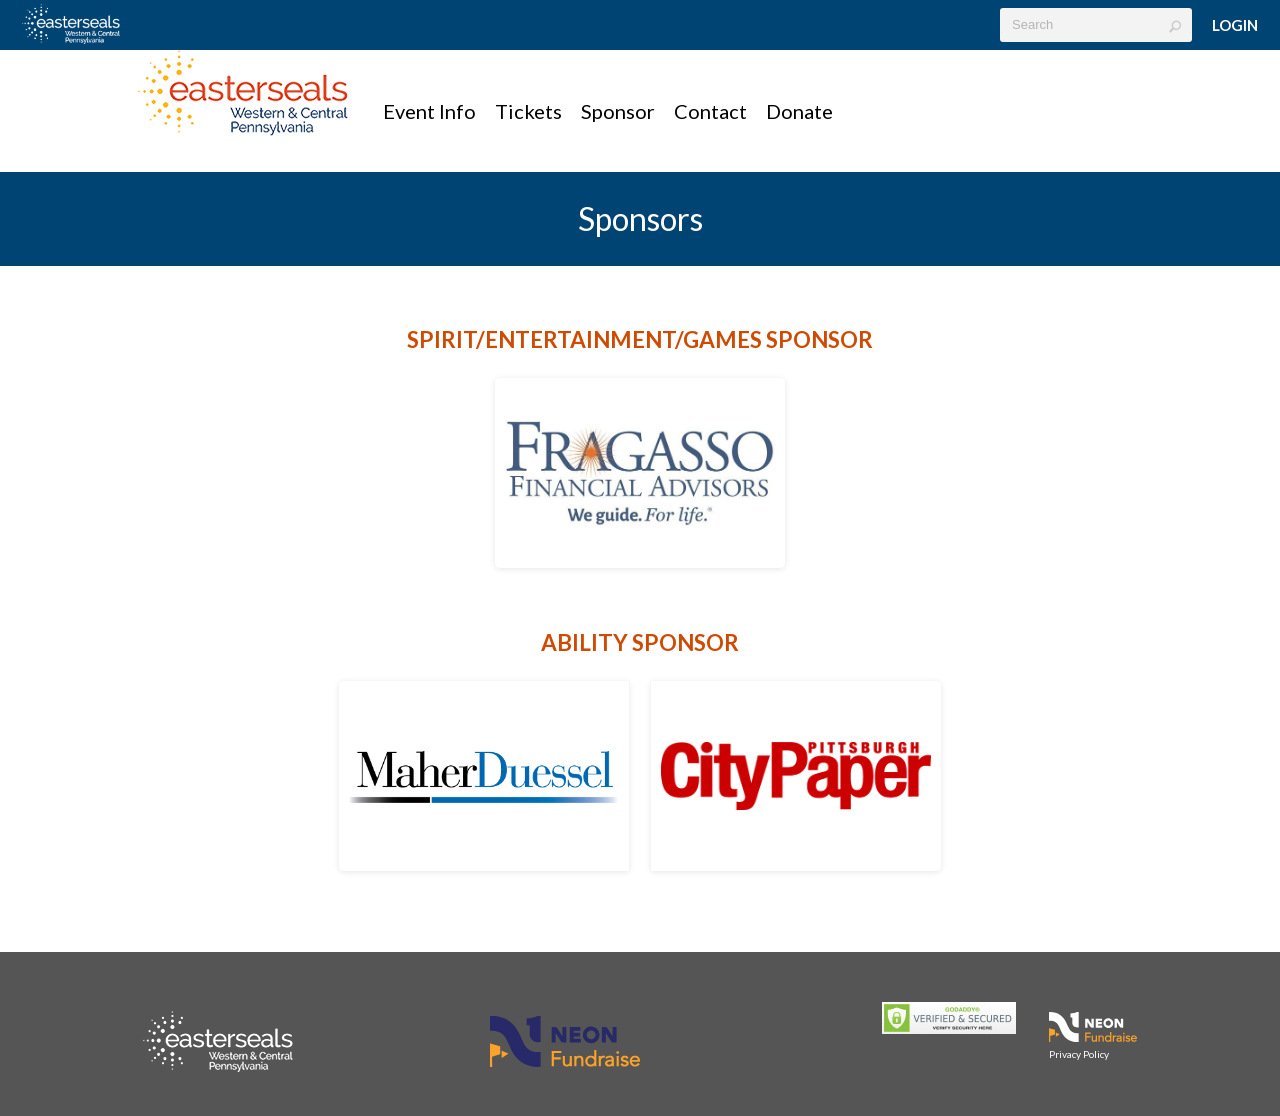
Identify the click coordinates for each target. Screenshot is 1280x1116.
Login (1235, 25)
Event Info (429, 111)
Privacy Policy (1079, 1054)
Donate (799, 111)
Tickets (528, 111)
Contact (710, 111)
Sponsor (618, 111)
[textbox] (1096, 25)
